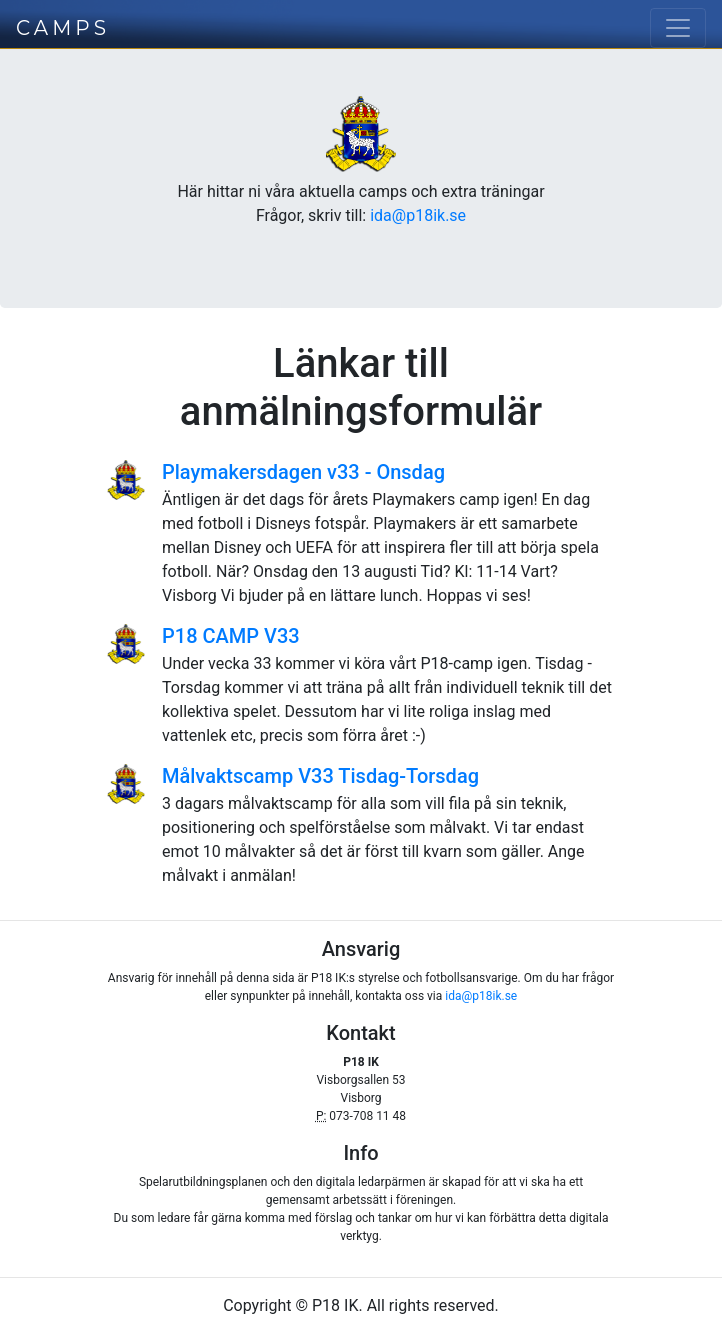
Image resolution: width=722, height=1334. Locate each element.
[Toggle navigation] (678, 28)
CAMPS (63, 28)
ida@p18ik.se (418, 215)
